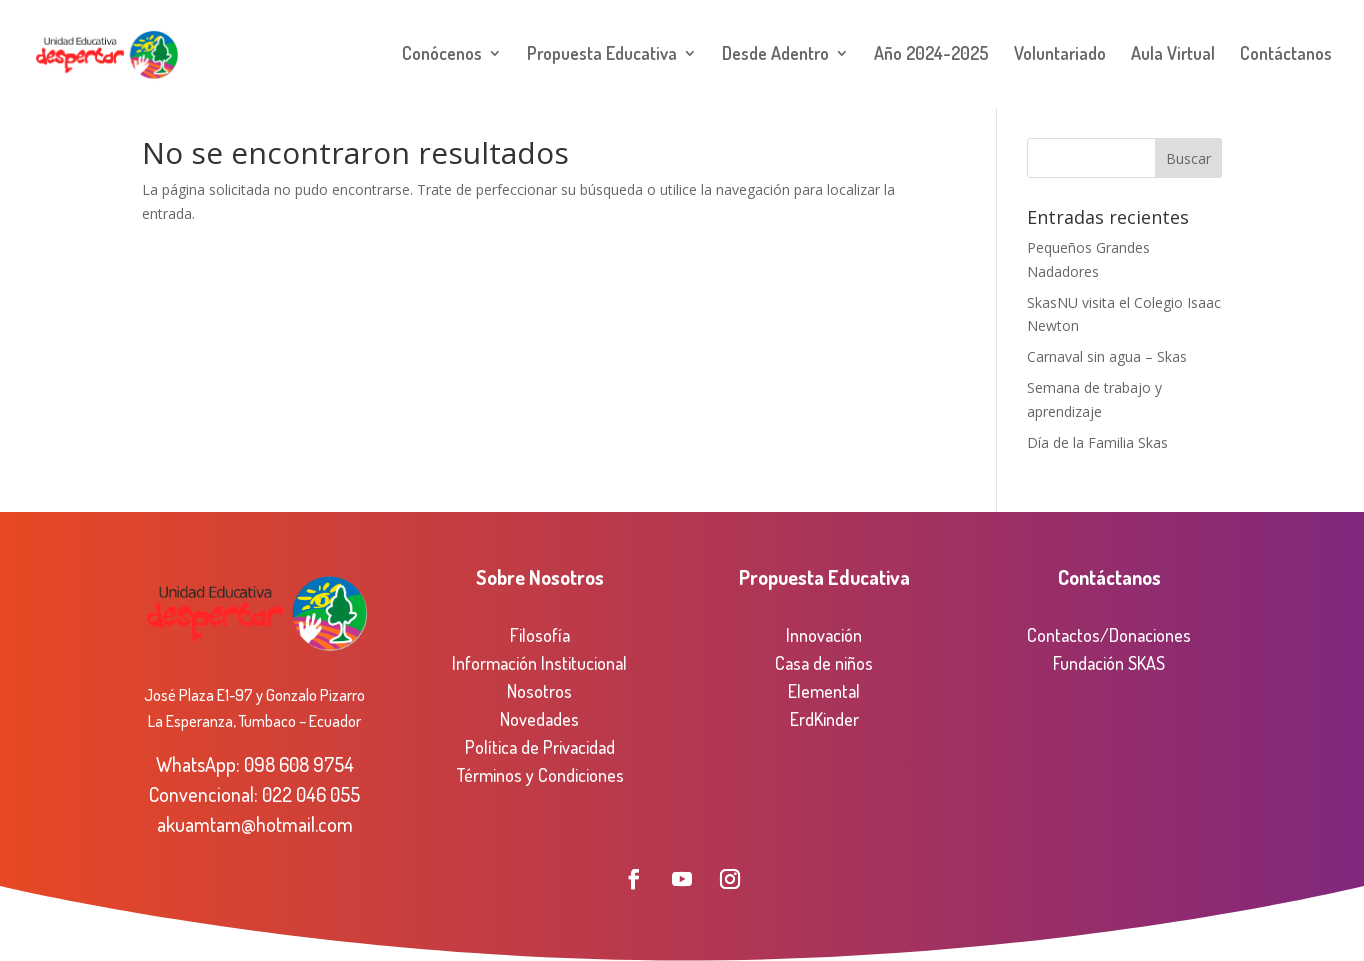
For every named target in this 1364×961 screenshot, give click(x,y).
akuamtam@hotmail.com (255, 824)
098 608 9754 (299, 764)
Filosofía (540, 635)
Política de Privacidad (540, 747)
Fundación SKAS (1109, 663)
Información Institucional (539, 663)
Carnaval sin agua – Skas (1107, 356)
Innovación (824, 635)
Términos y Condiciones (540, 775)
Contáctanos (1286, 57)
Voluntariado (1060, 57)
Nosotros (539, 691)
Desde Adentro (775, 57)
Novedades (539, 719)
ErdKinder (824, 719)
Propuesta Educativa (602, 57)
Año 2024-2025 (931, 57)
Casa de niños (824, 663)
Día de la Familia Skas (1097, 442)
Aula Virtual (1173, 57)
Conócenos (442, 57)
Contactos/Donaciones (1109, 635)
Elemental (824, 691)
